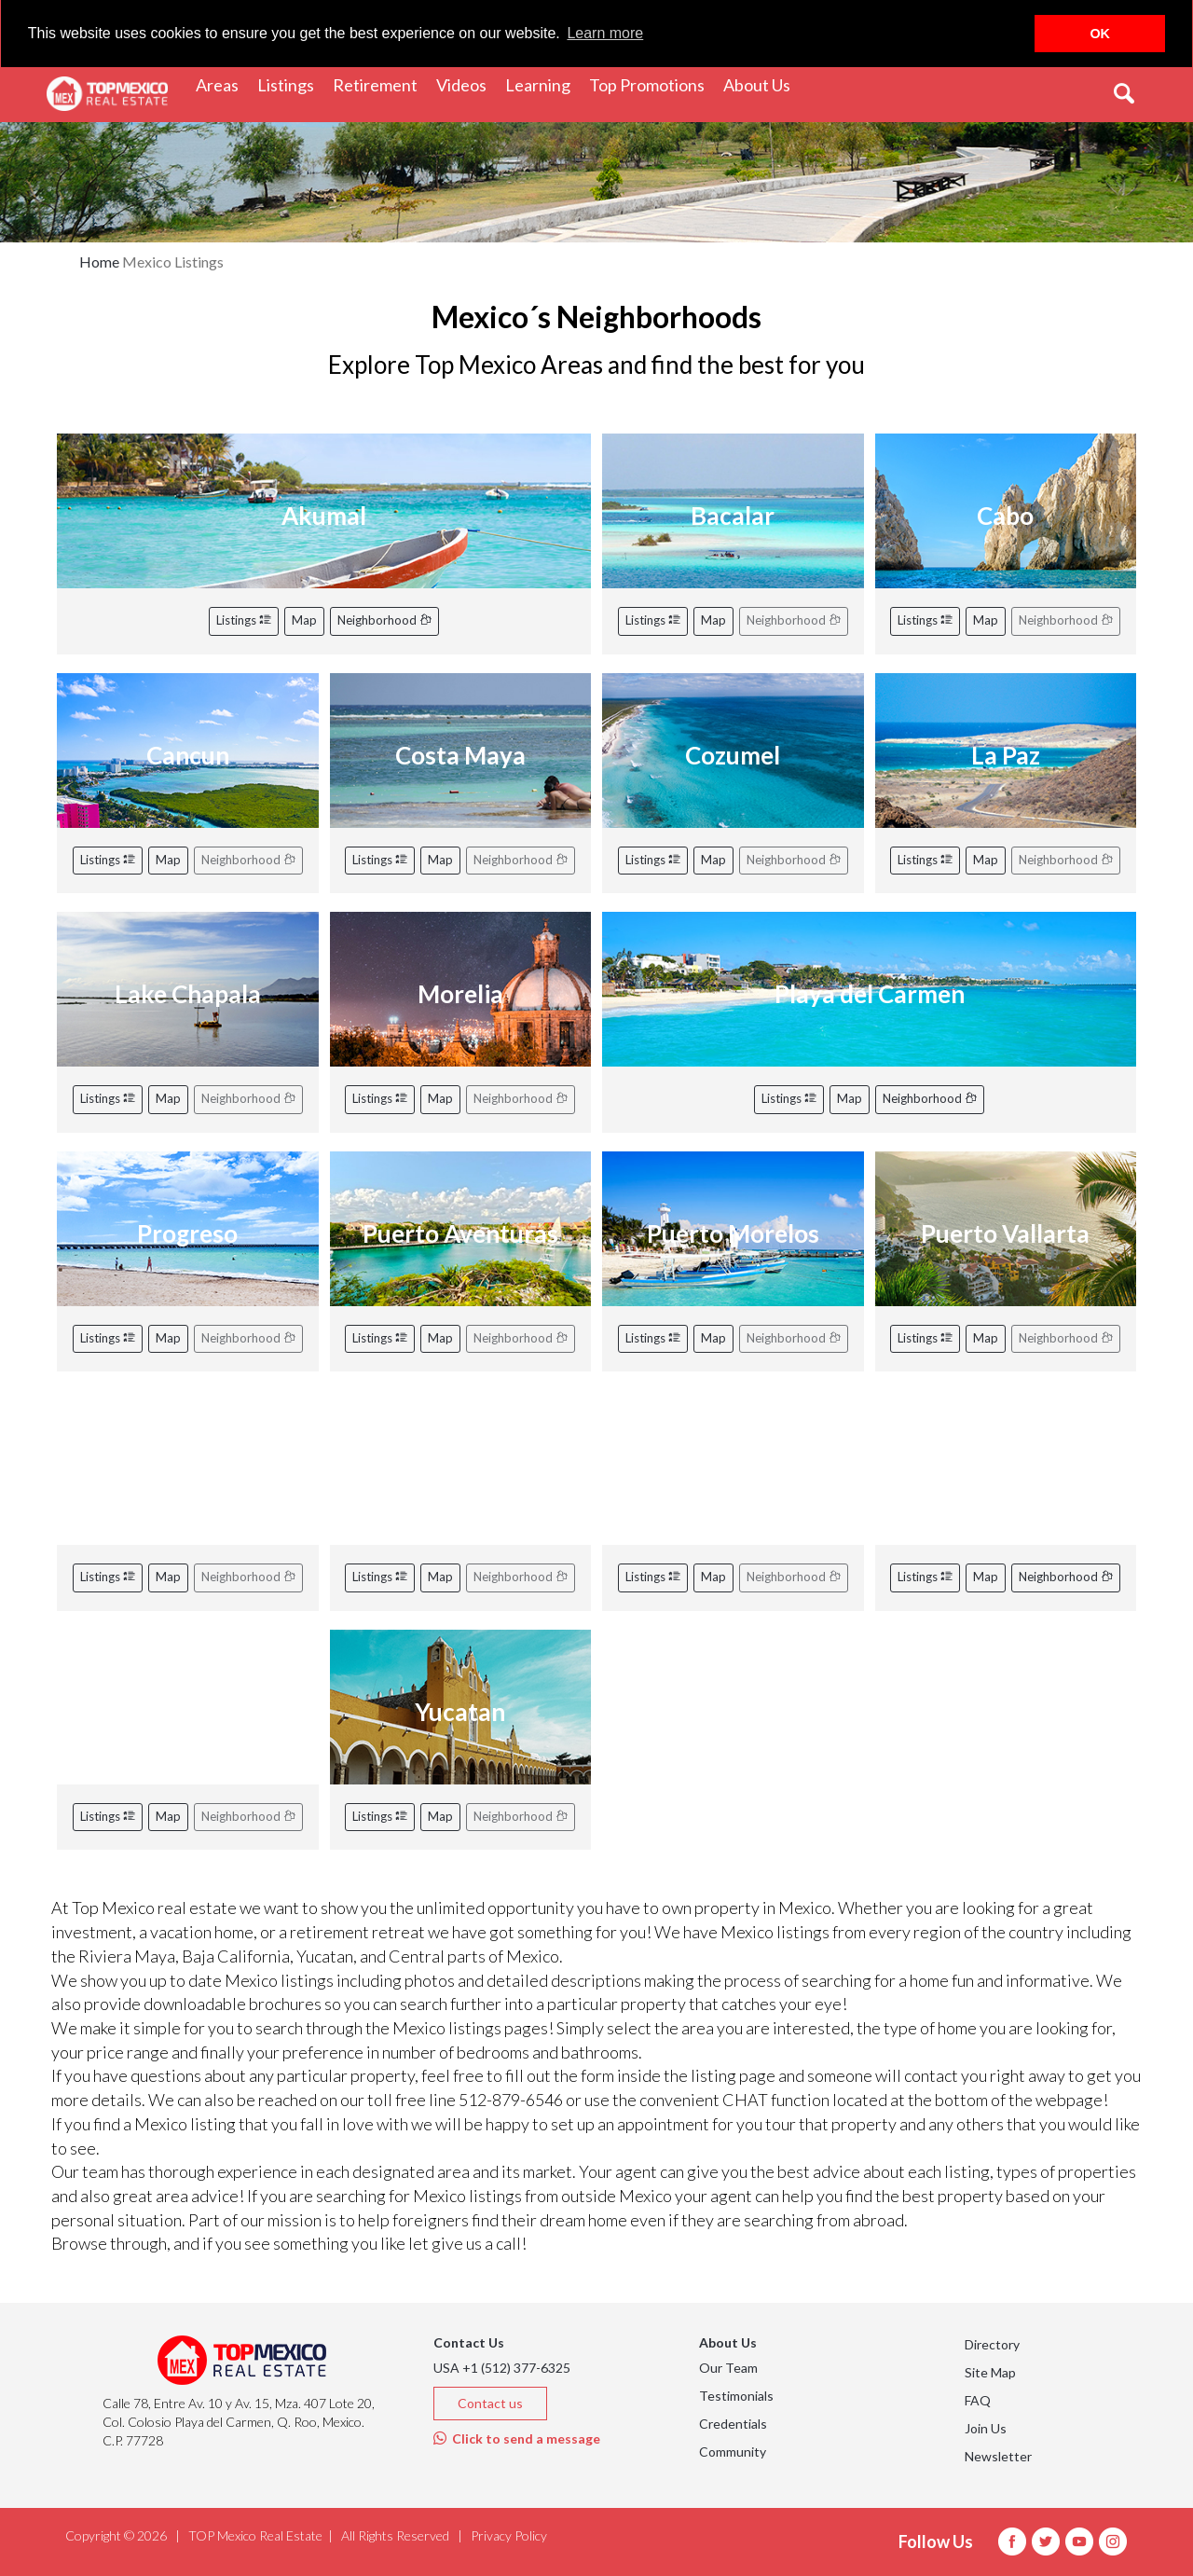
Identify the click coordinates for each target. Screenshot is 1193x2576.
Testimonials (736, 2396)
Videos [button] (466, 84)
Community (732, 2451)
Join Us (986, 2428)
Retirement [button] (380, 84)
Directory (992, 2344)
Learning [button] (542, 84)
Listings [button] (290, 84)
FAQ (978, 2400)
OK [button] (1100, 33)
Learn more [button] (605, 33)
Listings (243, 620)
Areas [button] (222, 84)
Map (304, 620)
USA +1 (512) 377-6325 (501, 2368)
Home (99, 261)
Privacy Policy (509, 2535)
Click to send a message (516, 2438)
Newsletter (998, 2456)
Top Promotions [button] (651, 84)
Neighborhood (384, 620)
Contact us (490, 2403)
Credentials (733, 2423)
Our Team (728, 2368)
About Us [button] (761, 84)
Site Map (990, 2372)
